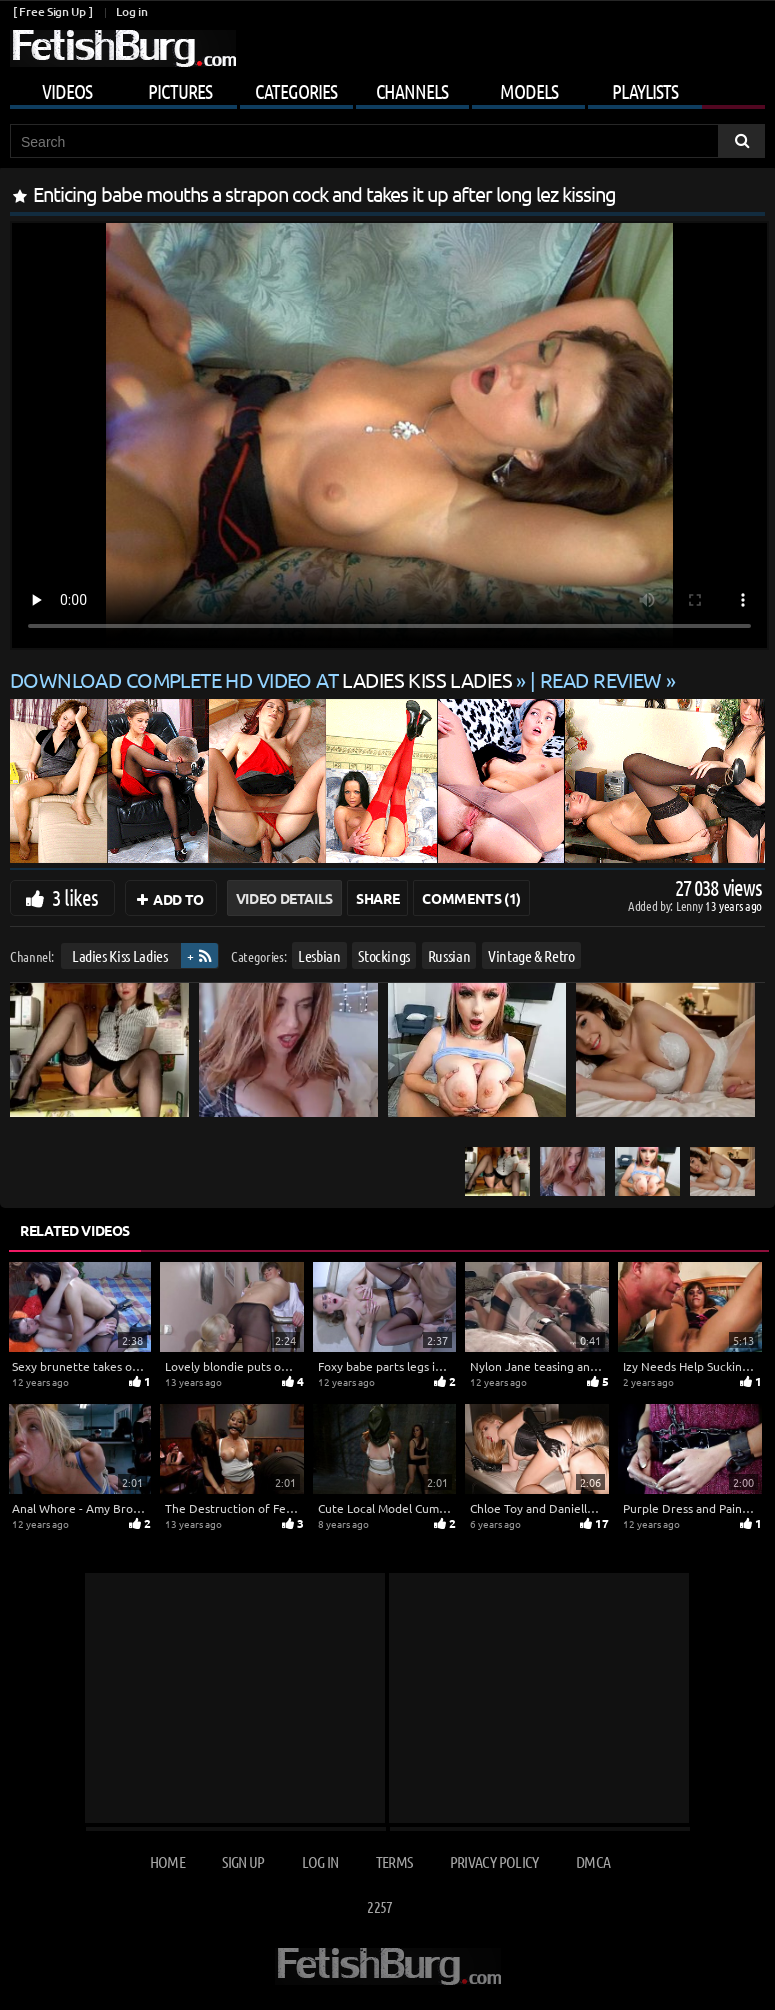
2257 (379, 1906)
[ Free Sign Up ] (52, 11)
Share (377, 898)
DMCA (593, 1861)
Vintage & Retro (531, 955)
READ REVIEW (601, 679)
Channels (412, 91)
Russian (449, 955)
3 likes (75, 897)
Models (529, 91)
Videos (67, 91)
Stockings (384, 955)
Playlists (645, 91)
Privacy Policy (494, 1861)
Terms (394, 1861)
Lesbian (319, 955)
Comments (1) (471, 898)
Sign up (243, 1861)
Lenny (690, 905)
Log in (131, 11)
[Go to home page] (123, 48)
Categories (296, 91)
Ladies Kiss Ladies (120, 955)
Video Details (284, 898)
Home (167, 1861)
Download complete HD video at (263, 679)
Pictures (180, 91)
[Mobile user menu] (387, 88)
